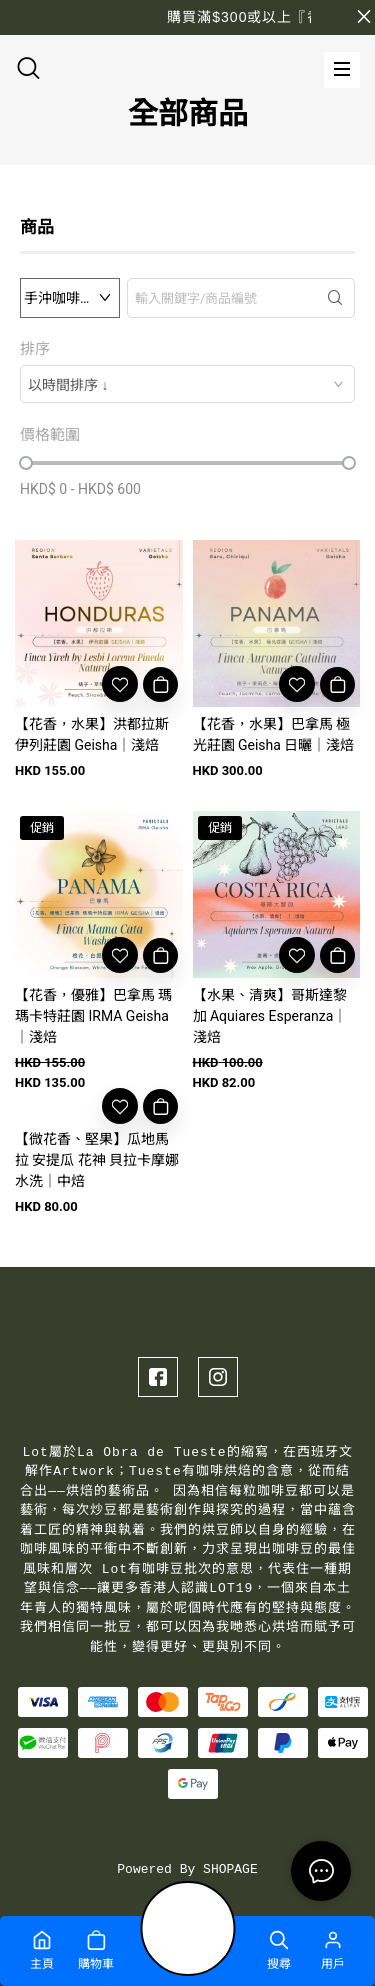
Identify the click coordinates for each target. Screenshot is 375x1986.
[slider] (26, 463)
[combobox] (187, 384)
